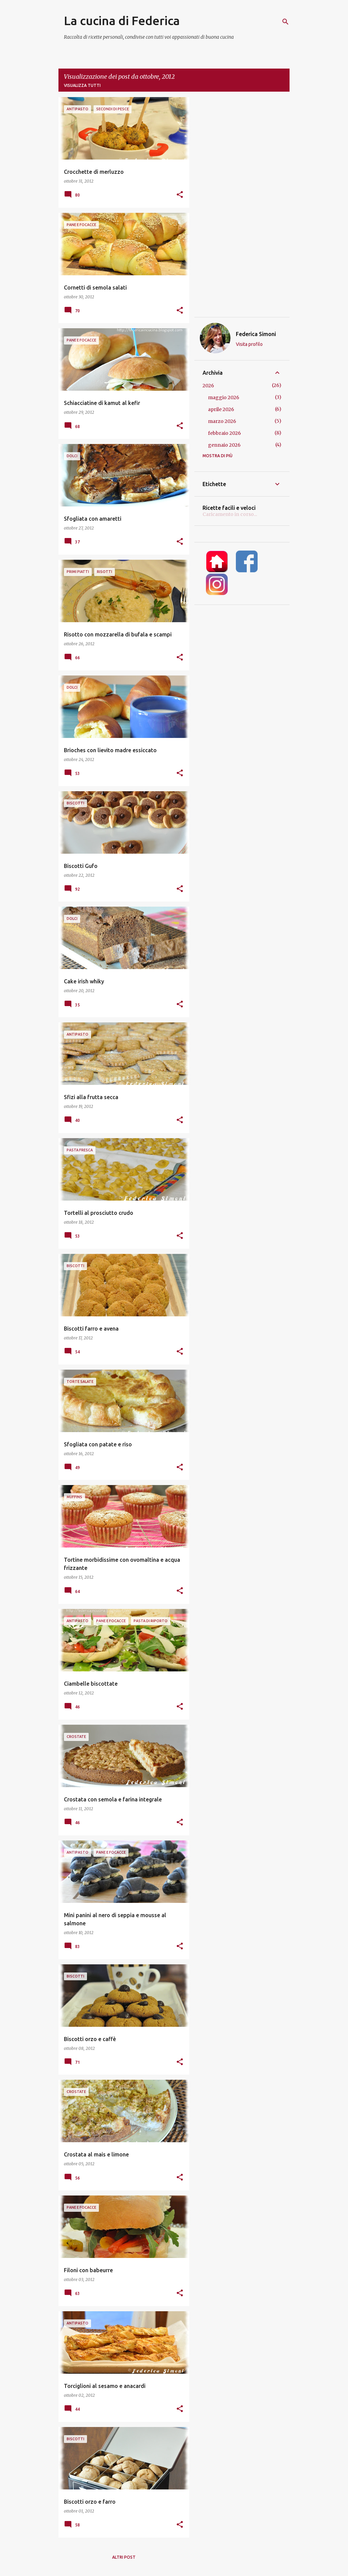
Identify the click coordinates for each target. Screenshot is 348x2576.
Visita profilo (249, 344)
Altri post (124, 2557)
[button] (180, 195)
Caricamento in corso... (230, 514)
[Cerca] (285, 22)
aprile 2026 (221, 409)
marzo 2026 (222, 421)
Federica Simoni (256, 334)
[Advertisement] (242, 207)
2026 (208, 386)
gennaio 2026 (224, 445)
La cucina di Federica (122, 20)
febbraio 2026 (224, 433)
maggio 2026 (223, 397)
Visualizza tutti (82, 85)
